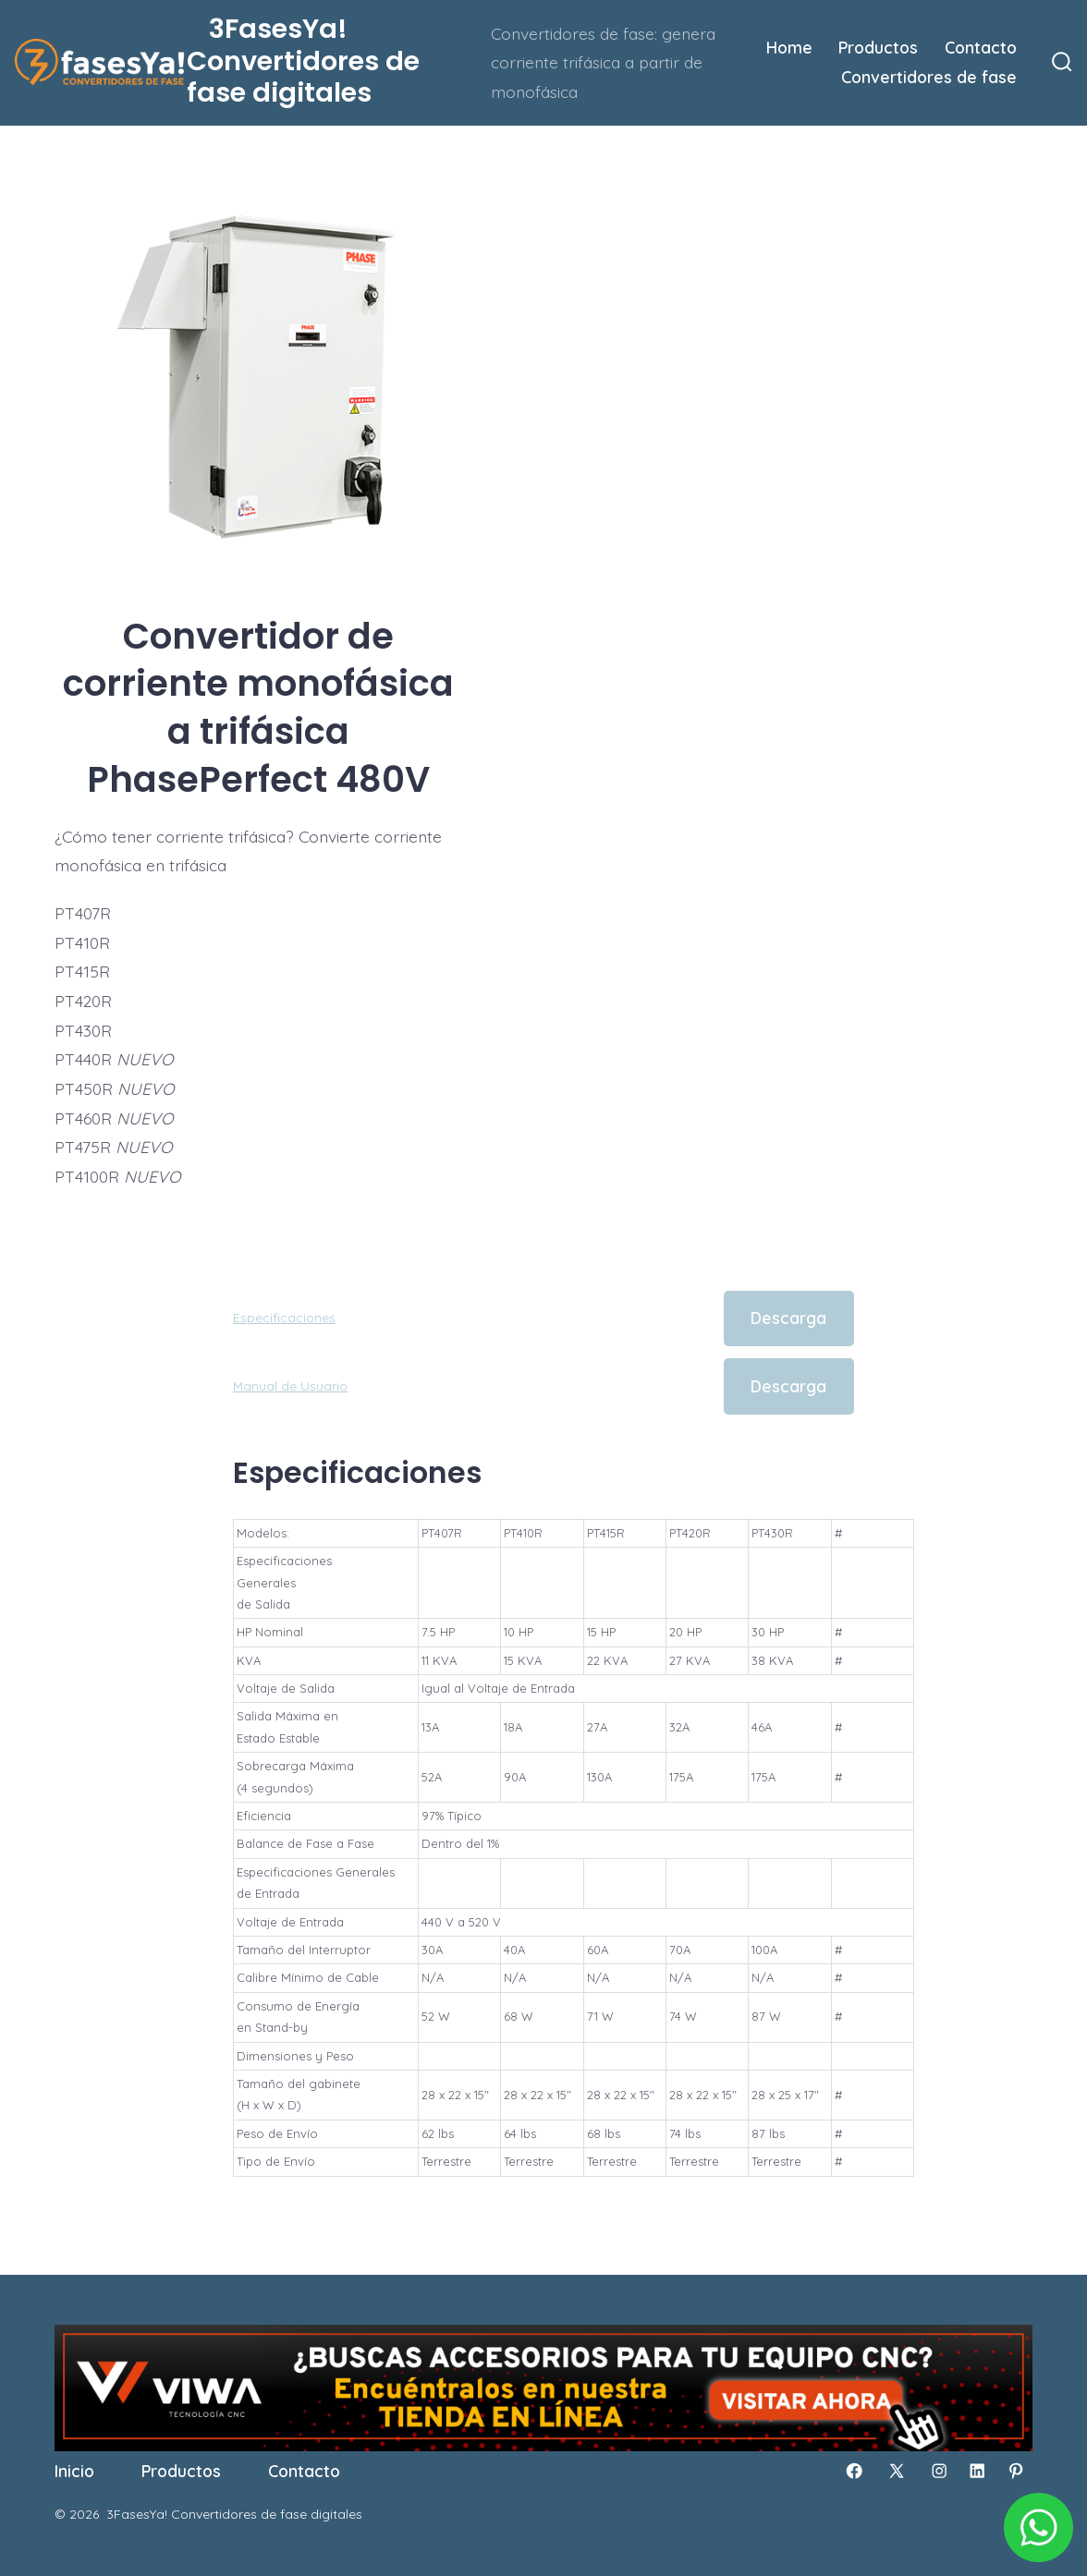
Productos (878, 47)
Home (789, 47)
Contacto (981, 47)
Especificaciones (284, 1317)
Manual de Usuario (290, 1386)
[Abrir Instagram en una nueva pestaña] (939, 2470)
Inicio (74, 2471)
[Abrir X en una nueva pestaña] (896, 2470)
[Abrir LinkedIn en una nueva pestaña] (977, 2470)
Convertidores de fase (929, 77)
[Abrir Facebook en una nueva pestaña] (854, 2470)
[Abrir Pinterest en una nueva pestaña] (1015, 2470)
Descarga (788, 1317)
